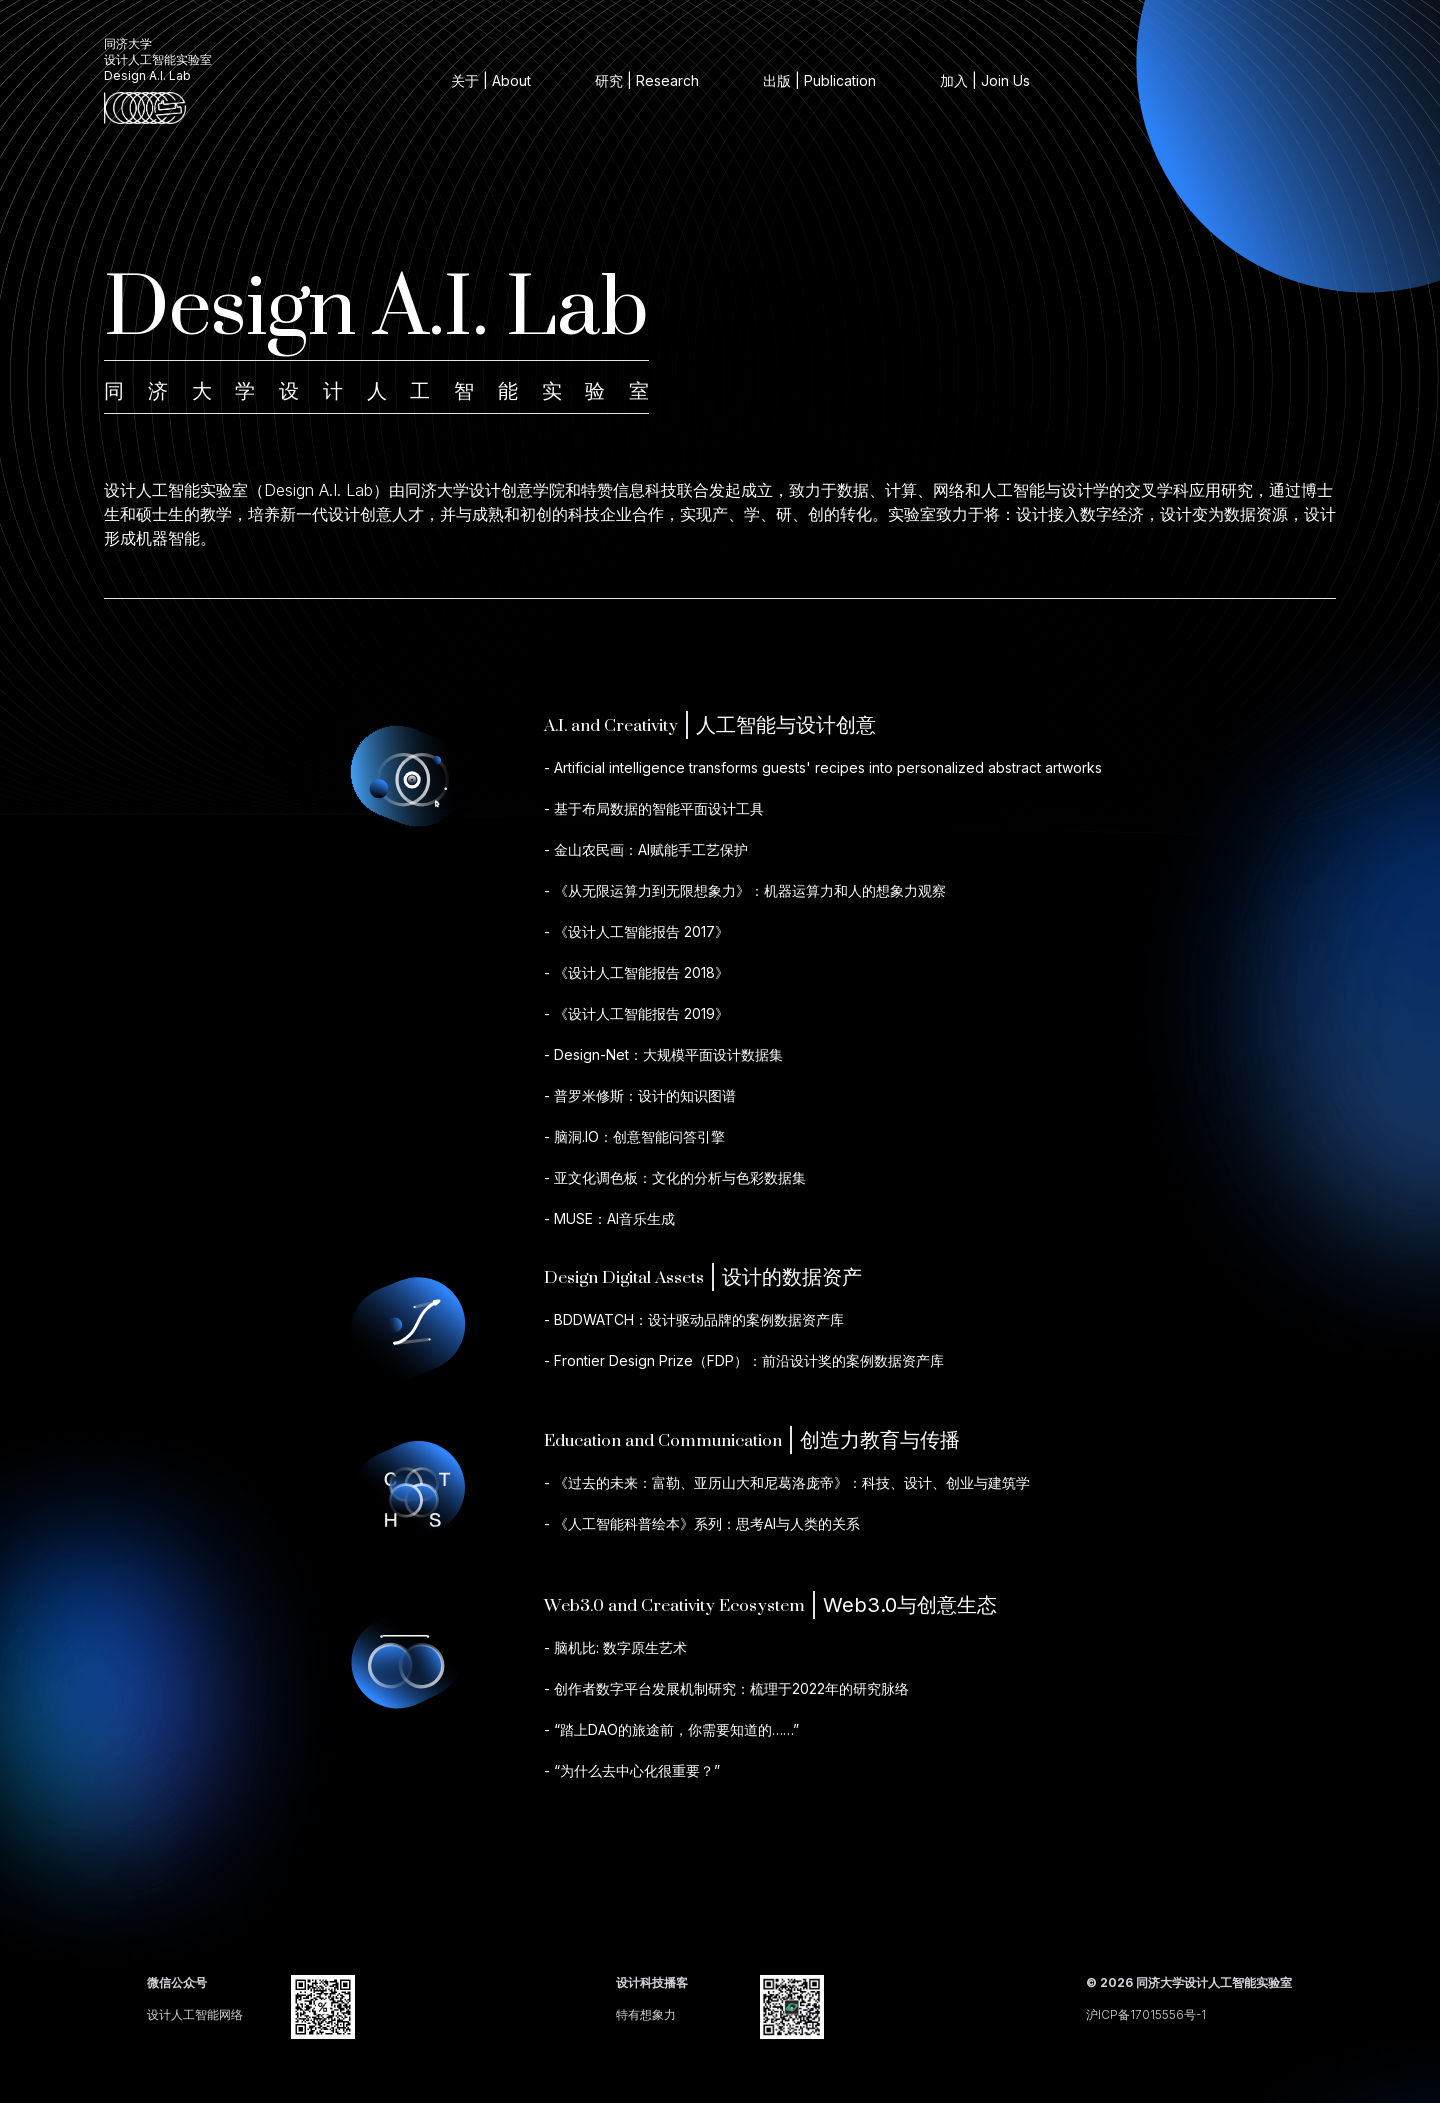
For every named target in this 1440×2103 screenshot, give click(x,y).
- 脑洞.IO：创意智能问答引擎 (634, 1136)
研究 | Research (647, 80)
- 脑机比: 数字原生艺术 (615, 1647)
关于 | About (491, 80)
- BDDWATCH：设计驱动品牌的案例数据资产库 (694, 1319)
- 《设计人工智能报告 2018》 (636, 972)
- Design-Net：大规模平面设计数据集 (663, 1054)
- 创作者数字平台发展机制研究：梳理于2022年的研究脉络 (726, 1688)
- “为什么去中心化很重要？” (632, 1770)
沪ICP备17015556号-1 (1146, 2014)
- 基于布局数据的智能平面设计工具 (654, 808)
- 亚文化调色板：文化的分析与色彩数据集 (675, 1177)
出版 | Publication (819, 80)
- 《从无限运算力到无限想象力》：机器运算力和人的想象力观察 (745, 890)
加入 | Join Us (985, 80)
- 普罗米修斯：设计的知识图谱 (640, 1095)
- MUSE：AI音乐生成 (609, 1218)
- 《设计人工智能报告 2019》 (636, 1013)
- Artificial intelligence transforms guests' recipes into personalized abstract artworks (823, 767)
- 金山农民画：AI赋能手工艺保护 (646, 849)
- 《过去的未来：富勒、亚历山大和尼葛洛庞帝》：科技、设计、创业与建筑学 (787, 1482)
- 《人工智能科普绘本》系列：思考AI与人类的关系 (702, 1523)
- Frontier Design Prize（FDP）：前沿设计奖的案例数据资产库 (744, 1360)
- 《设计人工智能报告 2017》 (636, 931)
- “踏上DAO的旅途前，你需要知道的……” (671, 1729)
